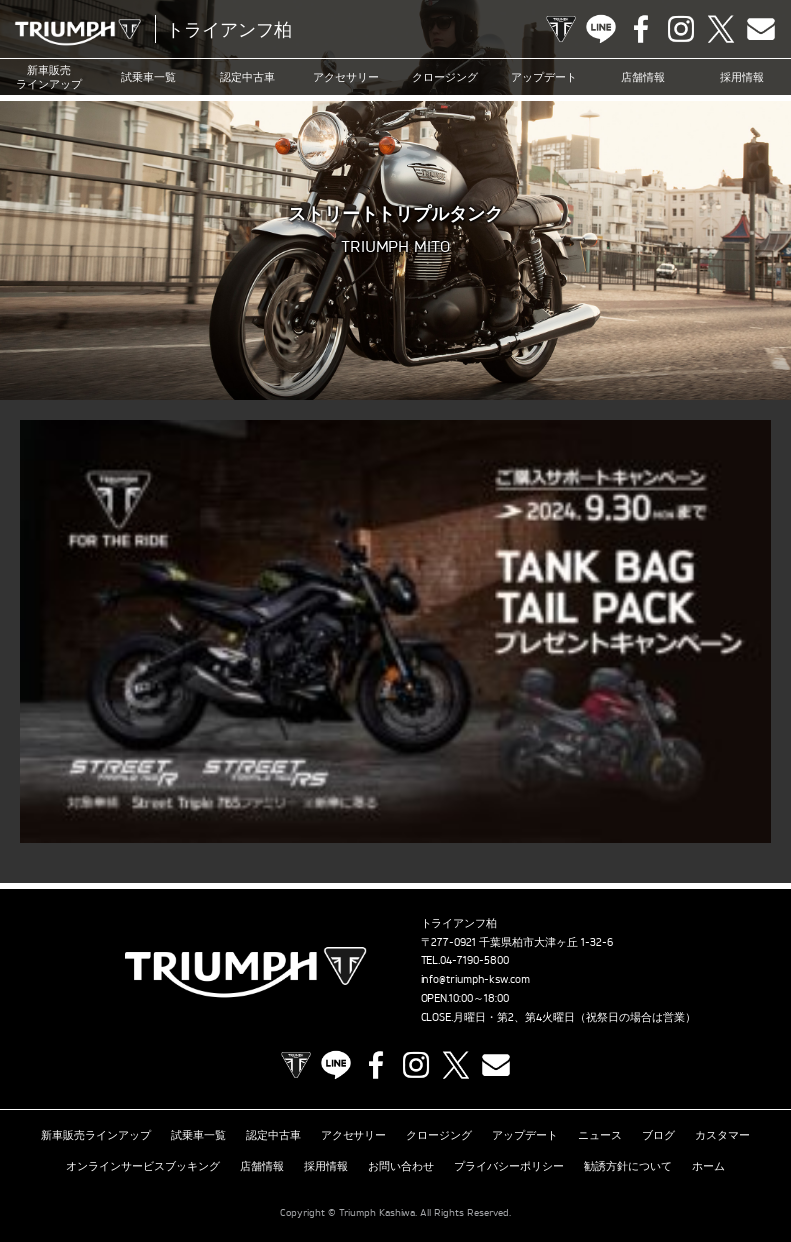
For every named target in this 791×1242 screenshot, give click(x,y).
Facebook (641, 29)
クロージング (445, 77)
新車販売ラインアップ (96, 1135)
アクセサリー (346, 77)
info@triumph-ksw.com (476, 979)
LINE (601, 29)
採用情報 (742, 77)
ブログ (658, 1135)
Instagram (681, 29)
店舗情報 (643, 77)
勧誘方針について (628, 1166)
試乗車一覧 (148, 77)
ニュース (600, 1135)
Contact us (761, 29)
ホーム (708, 1166)
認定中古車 (247, 77)
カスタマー (722, 1135)
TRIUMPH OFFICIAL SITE (561, 29)
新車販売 (49, 77)
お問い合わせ (401, 1166)
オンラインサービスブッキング (143, 1166)
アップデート (544, 77)
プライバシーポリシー (509, 1166)
